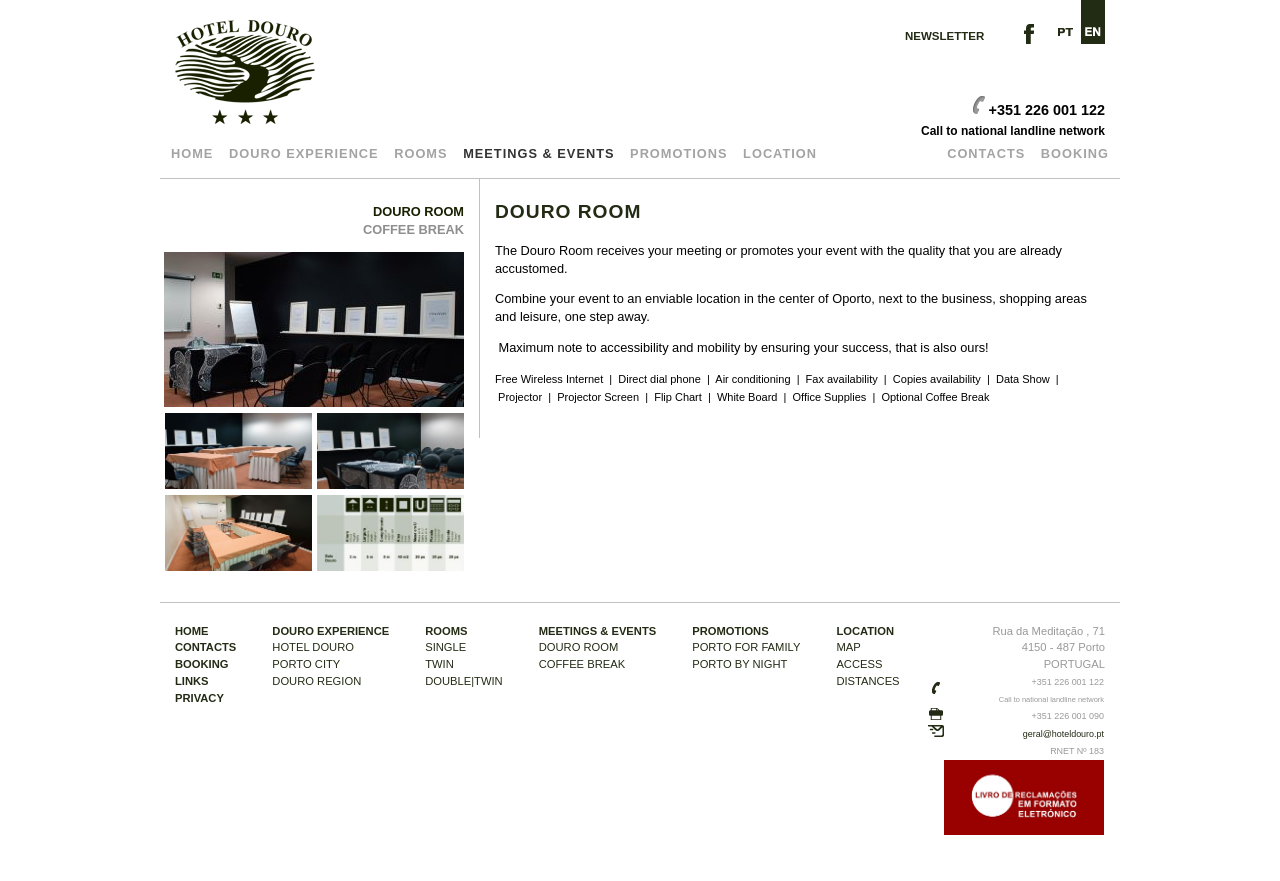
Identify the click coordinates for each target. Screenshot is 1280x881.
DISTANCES (867, 681)
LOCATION (780, 153)
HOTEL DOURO (313, 647)
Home (192, 153)
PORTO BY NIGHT (739, 664)
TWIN (439, 664)
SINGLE (445, 647)
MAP (848, 647)
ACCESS (859, 664)
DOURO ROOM (418, 211)
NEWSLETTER (944, 36)
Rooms (420, 153)
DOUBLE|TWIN (464, 681)
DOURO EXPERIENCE (304, 153)
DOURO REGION (316, 681)
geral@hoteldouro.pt (1063, 734)
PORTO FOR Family (746, 647)
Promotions (678, 153)
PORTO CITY (306, 664)
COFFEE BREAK (413, 229)
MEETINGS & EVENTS (538, 153)
